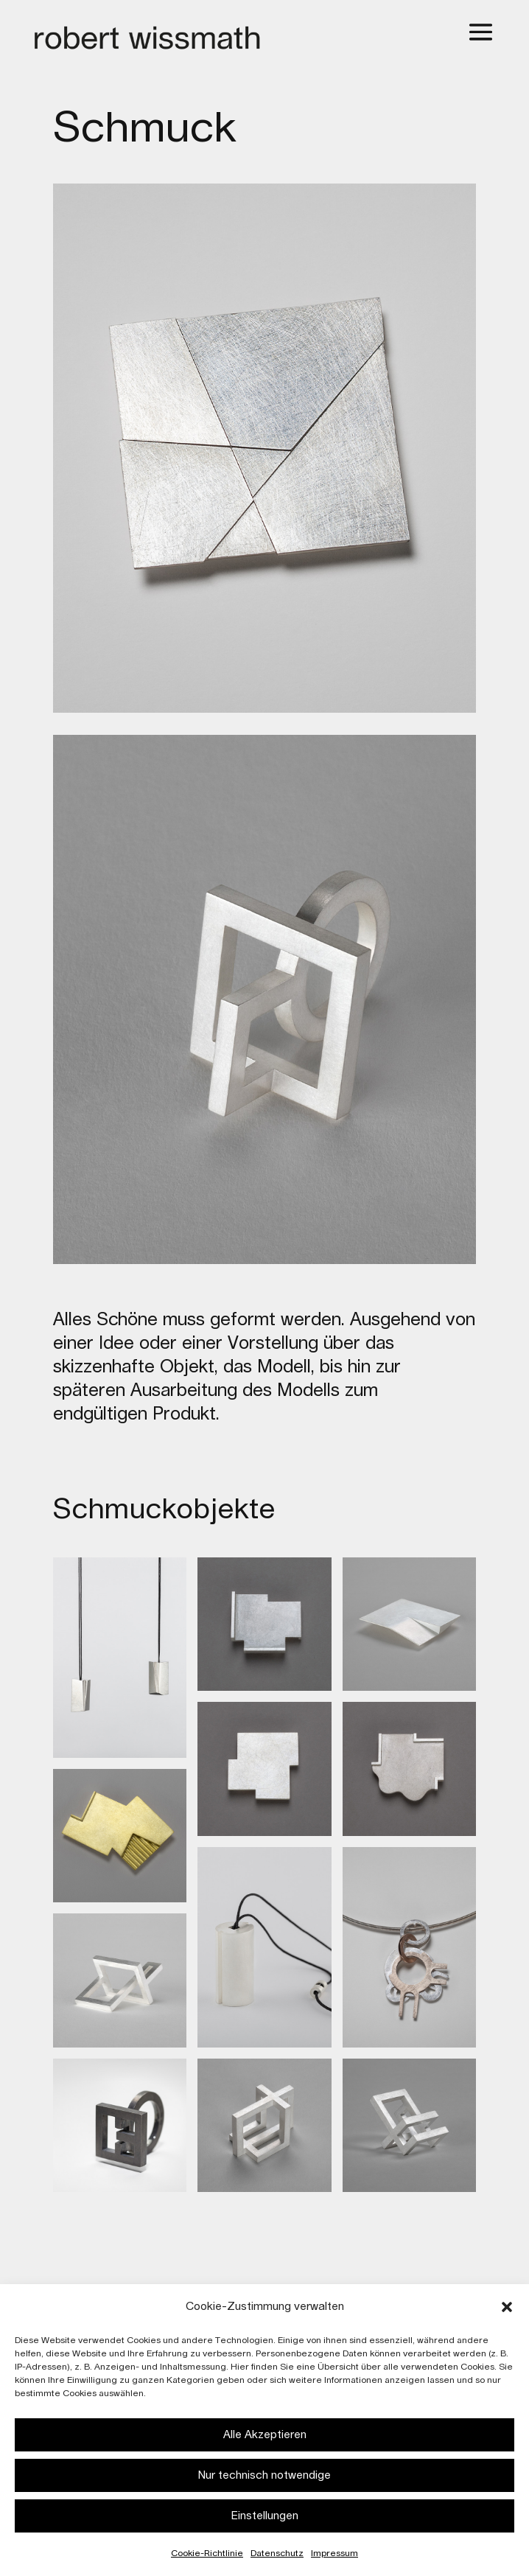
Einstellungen (264, 2515)
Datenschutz (277, 2553)
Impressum (334, 2553)
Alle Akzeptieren (264, 2434)
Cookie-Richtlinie (207, 2553)
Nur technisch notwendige (264, 2475)
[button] (507, 2307)
